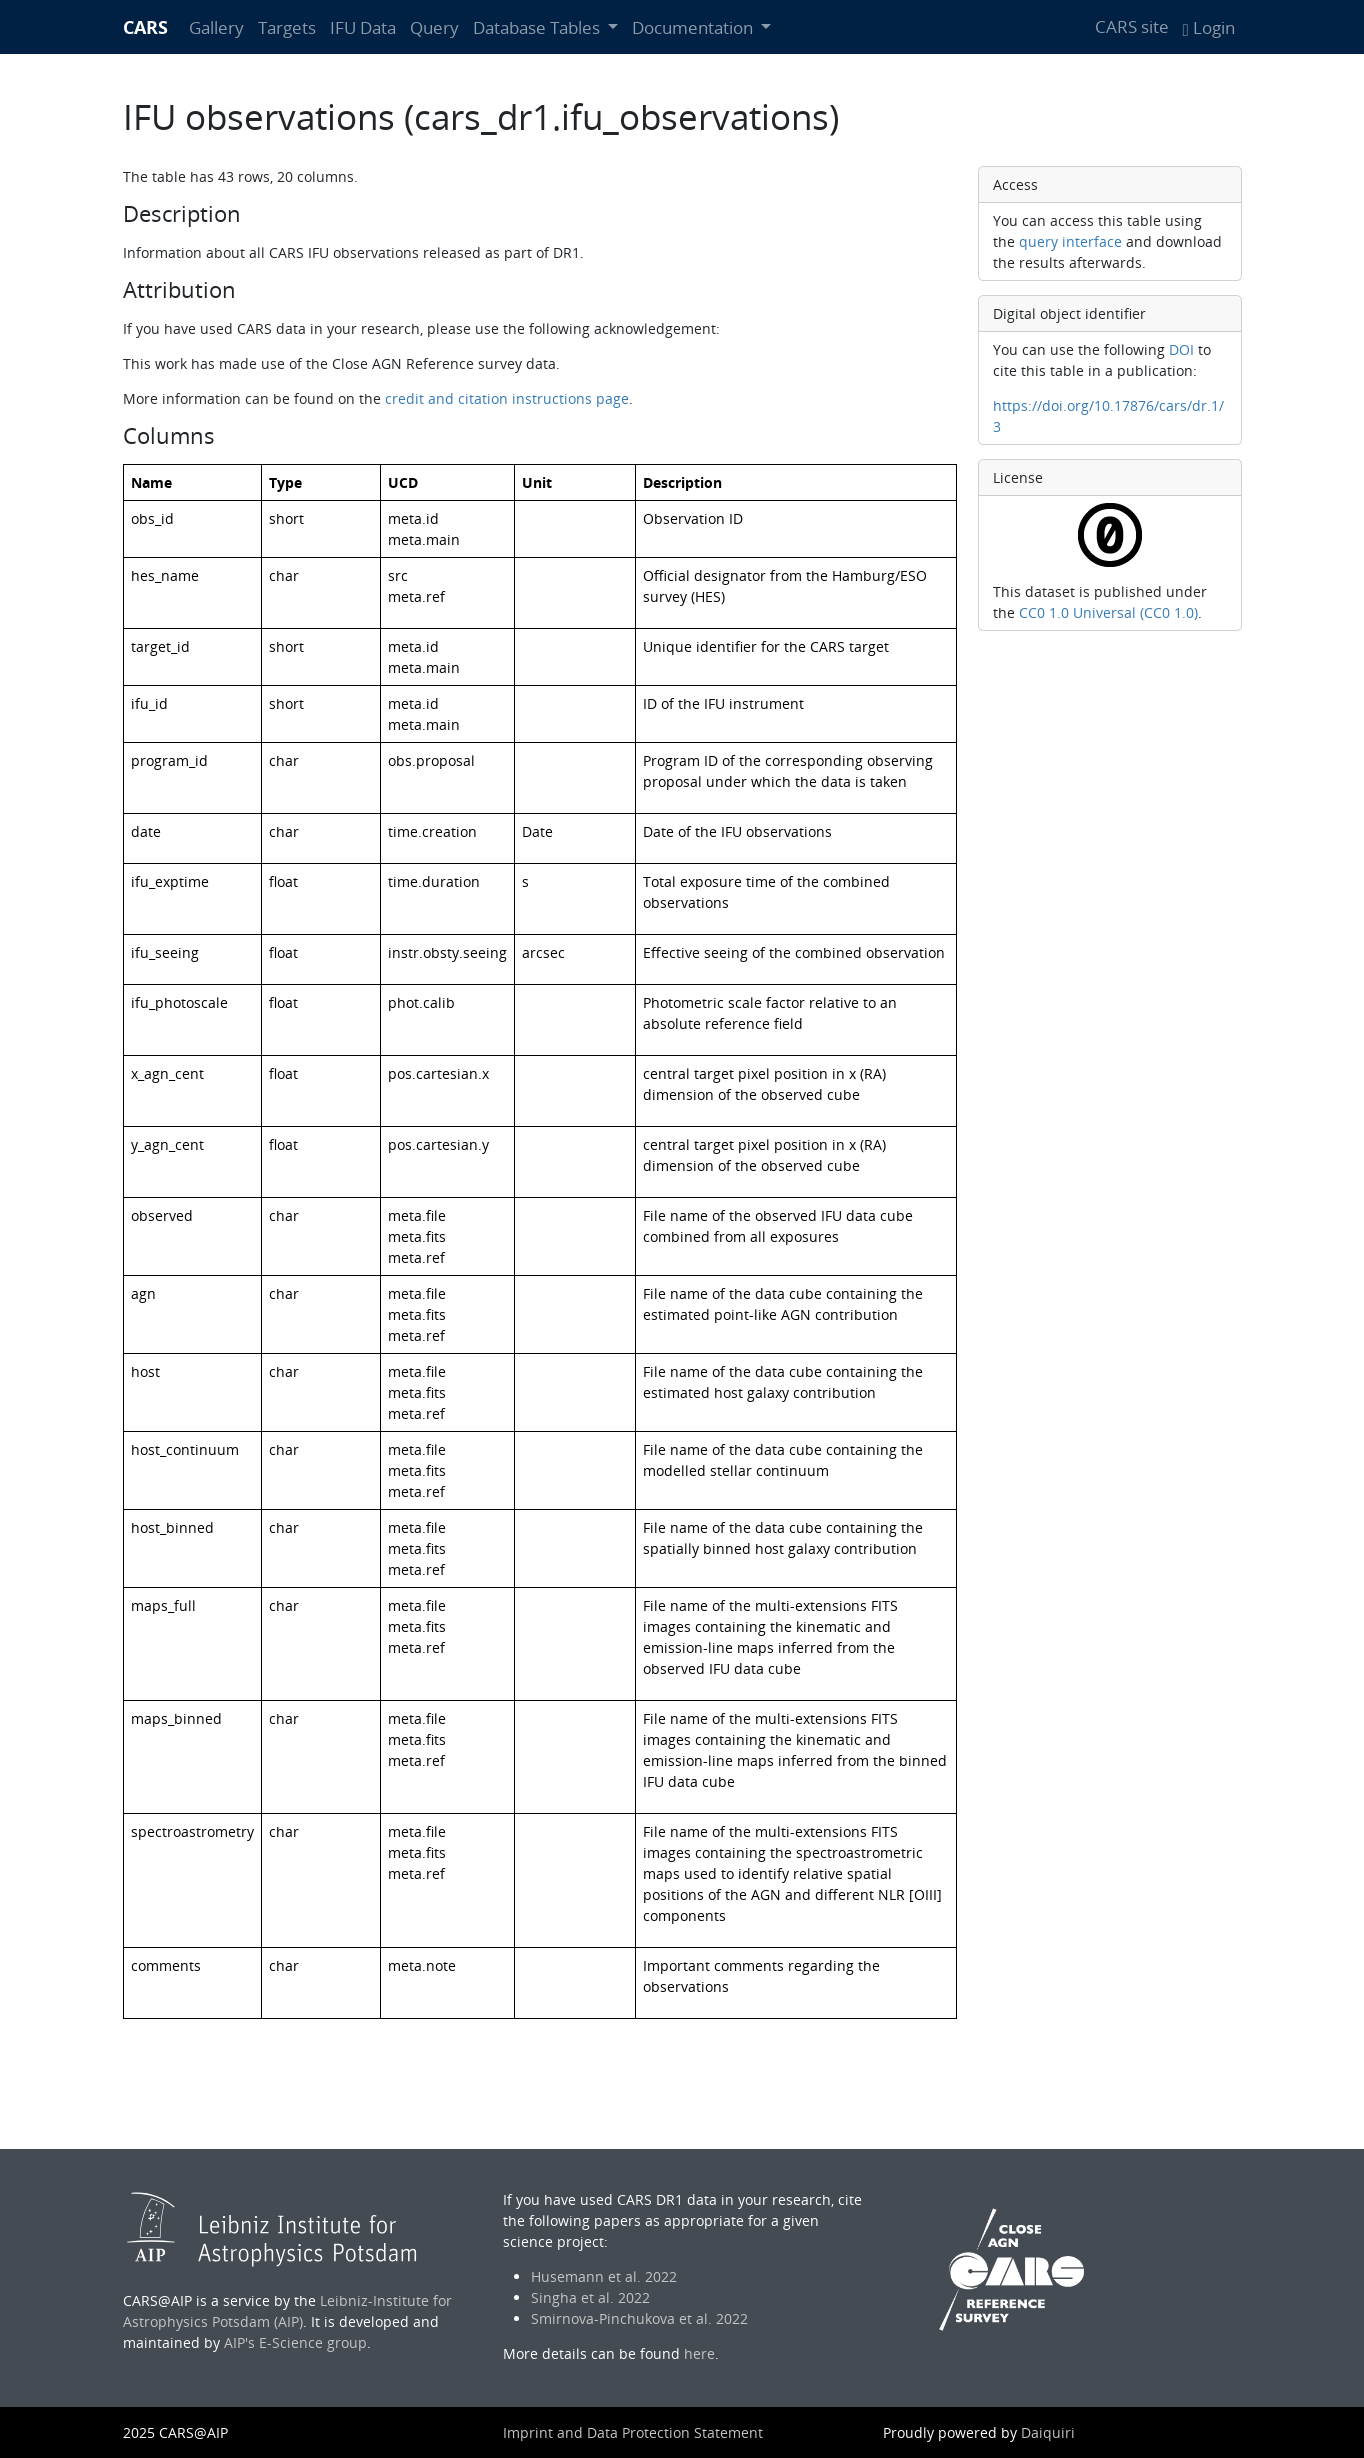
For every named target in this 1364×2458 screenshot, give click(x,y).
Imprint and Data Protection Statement (633, 2432)
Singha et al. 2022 (590, 2297)
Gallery (216, 27)
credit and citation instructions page (507, 398)
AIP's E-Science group (295, 2342)
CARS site (1132, 26)
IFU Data (363, 27)
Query (434, 27)
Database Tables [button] (538, 27)
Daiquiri (1048, 2432)
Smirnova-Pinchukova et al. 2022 (639, 2318)
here (699, 2353)
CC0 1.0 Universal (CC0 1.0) (1108, 612)
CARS (145, 27)
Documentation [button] (694, 27)
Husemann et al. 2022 (604, 2276)
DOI (1181, 349)
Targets (287, 27)
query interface (1070, 241)
